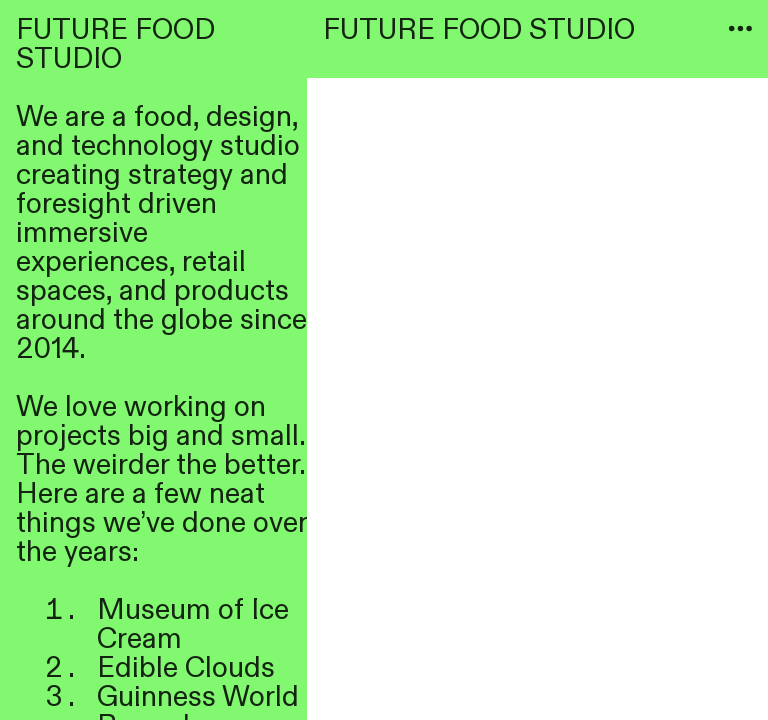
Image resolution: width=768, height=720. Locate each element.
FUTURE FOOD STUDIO (479, 30)
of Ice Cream (193, 624)
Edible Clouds (186, 668)
